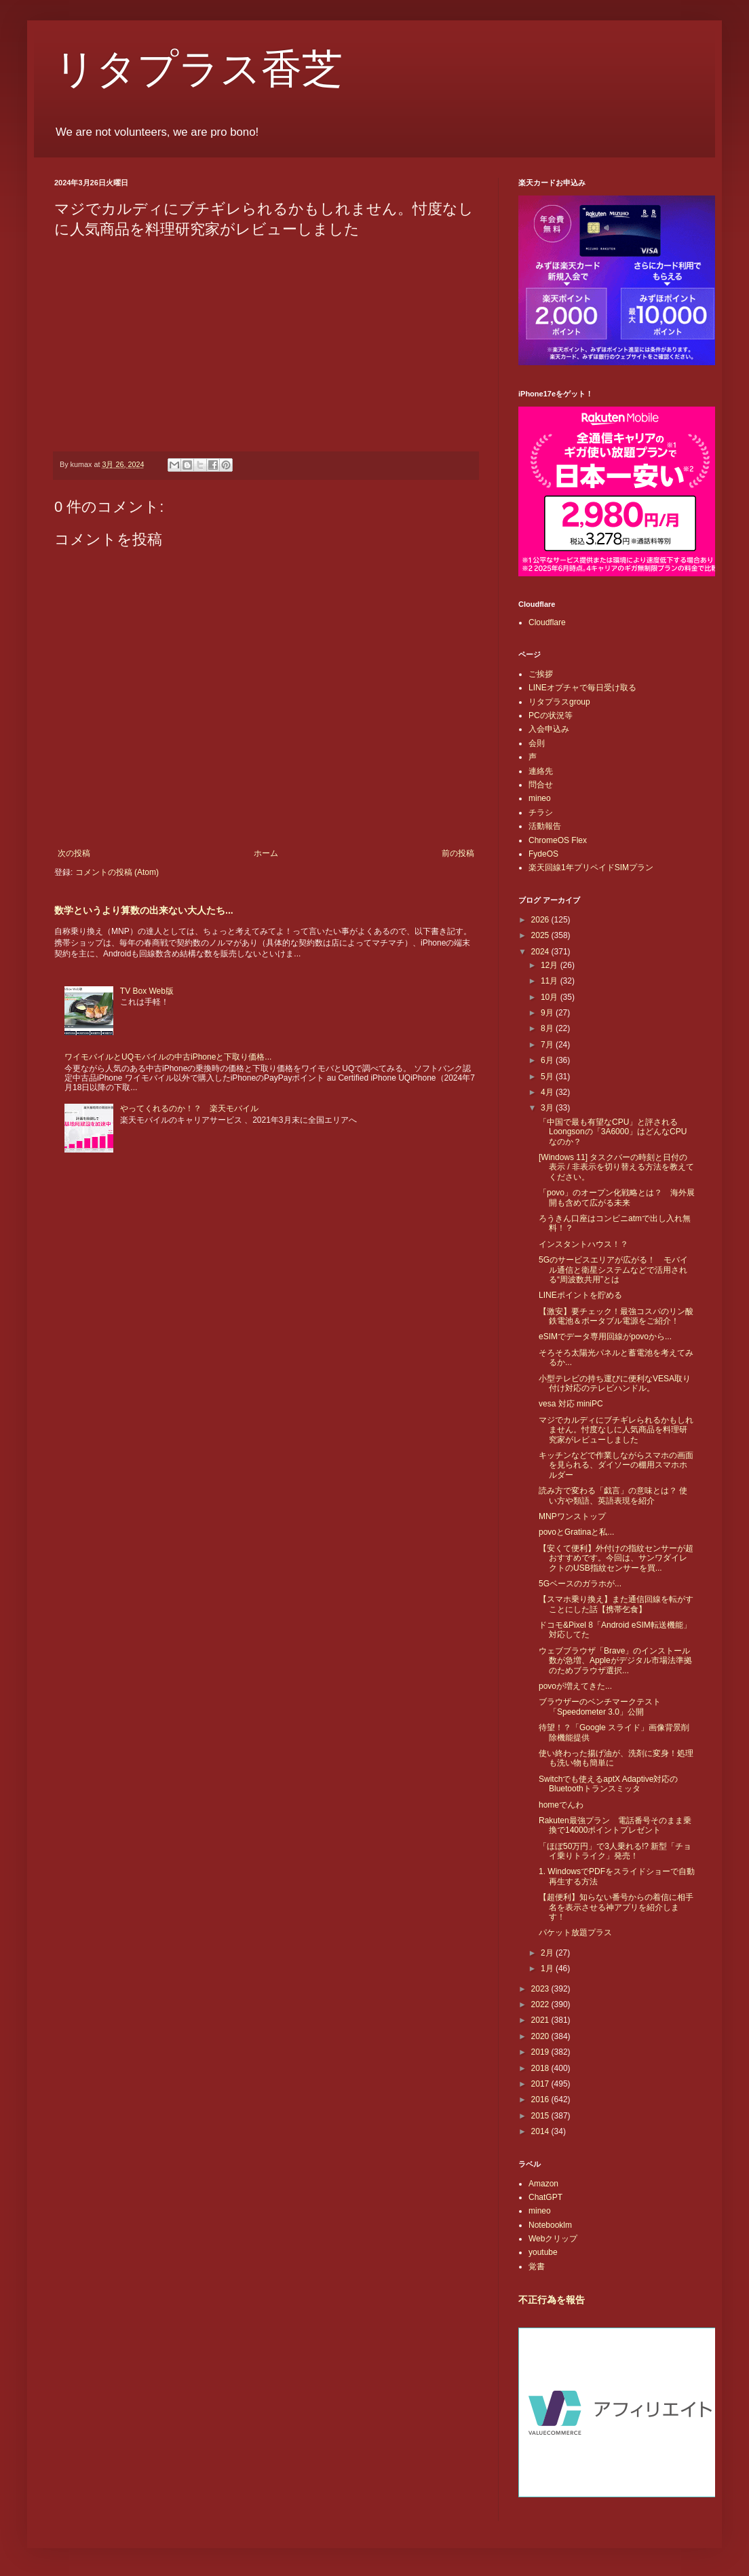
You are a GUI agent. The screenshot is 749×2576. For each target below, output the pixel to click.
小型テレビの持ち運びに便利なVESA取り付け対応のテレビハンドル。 (615, 1383)
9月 (548, 1013)
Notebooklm (550, 2225)
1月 (548, 1968)
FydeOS (543, 854)
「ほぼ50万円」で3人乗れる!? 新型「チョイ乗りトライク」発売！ (615, 1851)
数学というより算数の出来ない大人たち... (143, 910)
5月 (548, 1076)
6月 (548, 1060)
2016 (541, 2099)
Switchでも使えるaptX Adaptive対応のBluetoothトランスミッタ (608, 1783)
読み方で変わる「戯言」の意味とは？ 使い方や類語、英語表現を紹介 (613, 1495)
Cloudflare (547, 622)
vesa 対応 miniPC (571, 1403)
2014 (541, 2131)
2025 (541, 935)
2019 (541, 2052)
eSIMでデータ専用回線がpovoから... (605, 1336)
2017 (541, 2084)
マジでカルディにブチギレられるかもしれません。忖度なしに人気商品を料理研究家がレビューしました (616, 1429)
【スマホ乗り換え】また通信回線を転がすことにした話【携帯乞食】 (616, 1603)
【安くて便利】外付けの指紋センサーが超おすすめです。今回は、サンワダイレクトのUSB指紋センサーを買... (616, 1558)
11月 (550, 981)
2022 (541, 2004)
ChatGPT (545, 2197)
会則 (537, 743)
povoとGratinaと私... (576, 1532)
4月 (548, 1092)
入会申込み (549, 729)
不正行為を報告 (551, 2299)
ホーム (266, 853)
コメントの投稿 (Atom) (117, 872)
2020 (541, 2036)
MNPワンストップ (572, 1516)
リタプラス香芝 (198, 69)
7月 (548, 1044)
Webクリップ (553, 2238)
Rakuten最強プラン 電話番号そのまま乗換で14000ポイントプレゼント (615, 1825)
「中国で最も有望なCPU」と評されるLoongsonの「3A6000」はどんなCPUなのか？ (613, 1131)
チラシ (541, 812)
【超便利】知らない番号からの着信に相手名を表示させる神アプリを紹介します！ (616, 1907)
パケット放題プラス (575, 1932)
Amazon (543, 2183)
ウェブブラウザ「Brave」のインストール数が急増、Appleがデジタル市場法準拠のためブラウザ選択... (615, 1660)
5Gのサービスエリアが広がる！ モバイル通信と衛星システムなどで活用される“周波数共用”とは (613, 1269)
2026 (541, 920)
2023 (541, 1989)
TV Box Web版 (147, 991)
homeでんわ (561, 1805)
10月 (550, 997)
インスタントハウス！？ (583, 1244)
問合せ (541, 784)
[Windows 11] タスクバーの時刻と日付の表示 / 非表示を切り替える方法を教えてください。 (616, 1167)
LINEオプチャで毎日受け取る (582, 687)
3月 (548, 1108)
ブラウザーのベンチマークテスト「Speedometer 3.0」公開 (600, 1706)
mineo (540, 798)
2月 (548, 1953)
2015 (541, 2116)
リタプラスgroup (559, 702)
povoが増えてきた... (575, 1686)
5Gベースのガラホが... (580, 1583)
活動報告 (545, 826)
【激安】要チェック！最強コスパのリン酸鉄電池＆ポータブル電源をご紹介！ (616, 1316)
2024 (541, 951)
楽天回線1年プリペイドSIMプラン (591, 867)
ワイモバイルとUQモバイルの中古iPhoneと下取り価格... (167, 1057)
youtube (543, 2252)
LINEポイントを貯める (580, 1295)
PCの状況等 (551, 715)
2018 (541, 2068)
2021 (541, 2020)
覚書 (537, 2266)
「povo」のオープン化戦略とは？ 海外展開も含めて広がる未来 (617, 1197)
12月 (550, 965)
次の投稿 (74, 853)
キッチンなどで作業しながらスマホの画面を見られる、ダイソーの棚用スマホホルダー (616, 1465)
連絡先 (541, 771)
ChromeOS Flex (558, 840)
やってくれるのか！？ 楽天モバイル (189, 1108)
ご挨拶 (541, 674)
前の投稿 (458, 853)
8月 (548, 1028)
